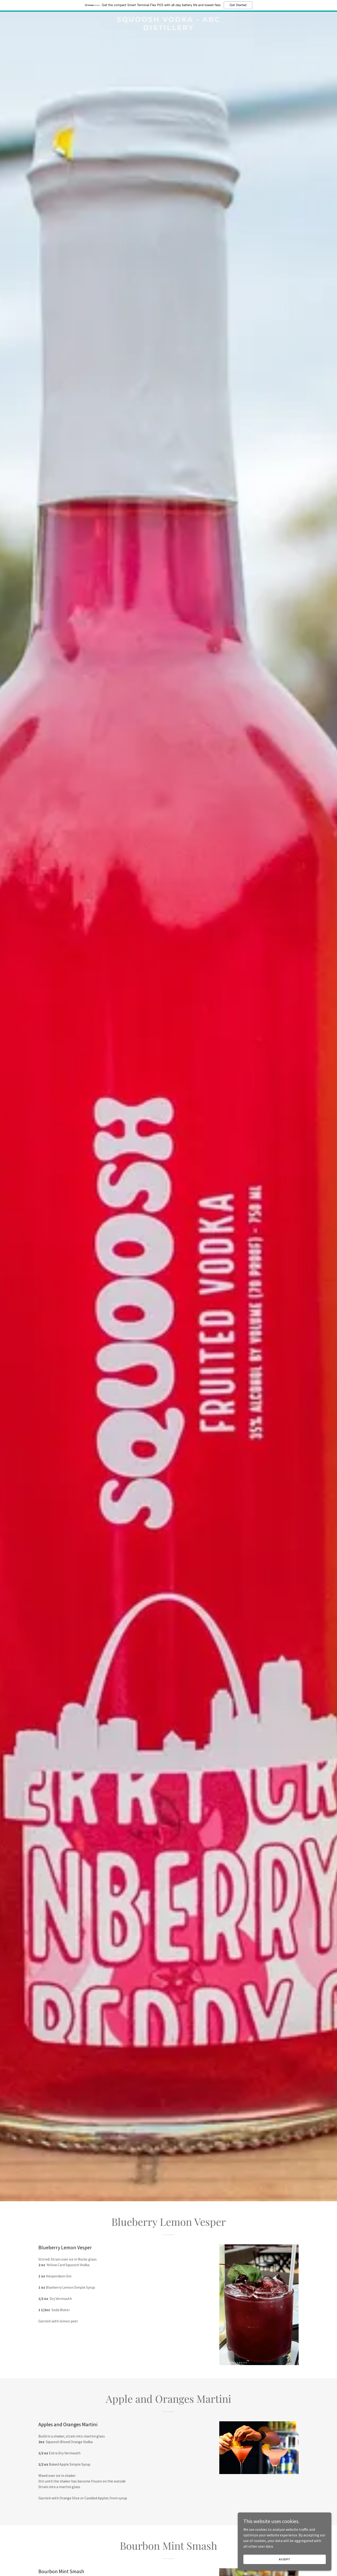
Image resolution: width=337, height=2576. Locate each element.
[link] (168, 28)
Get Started (238, 5)
